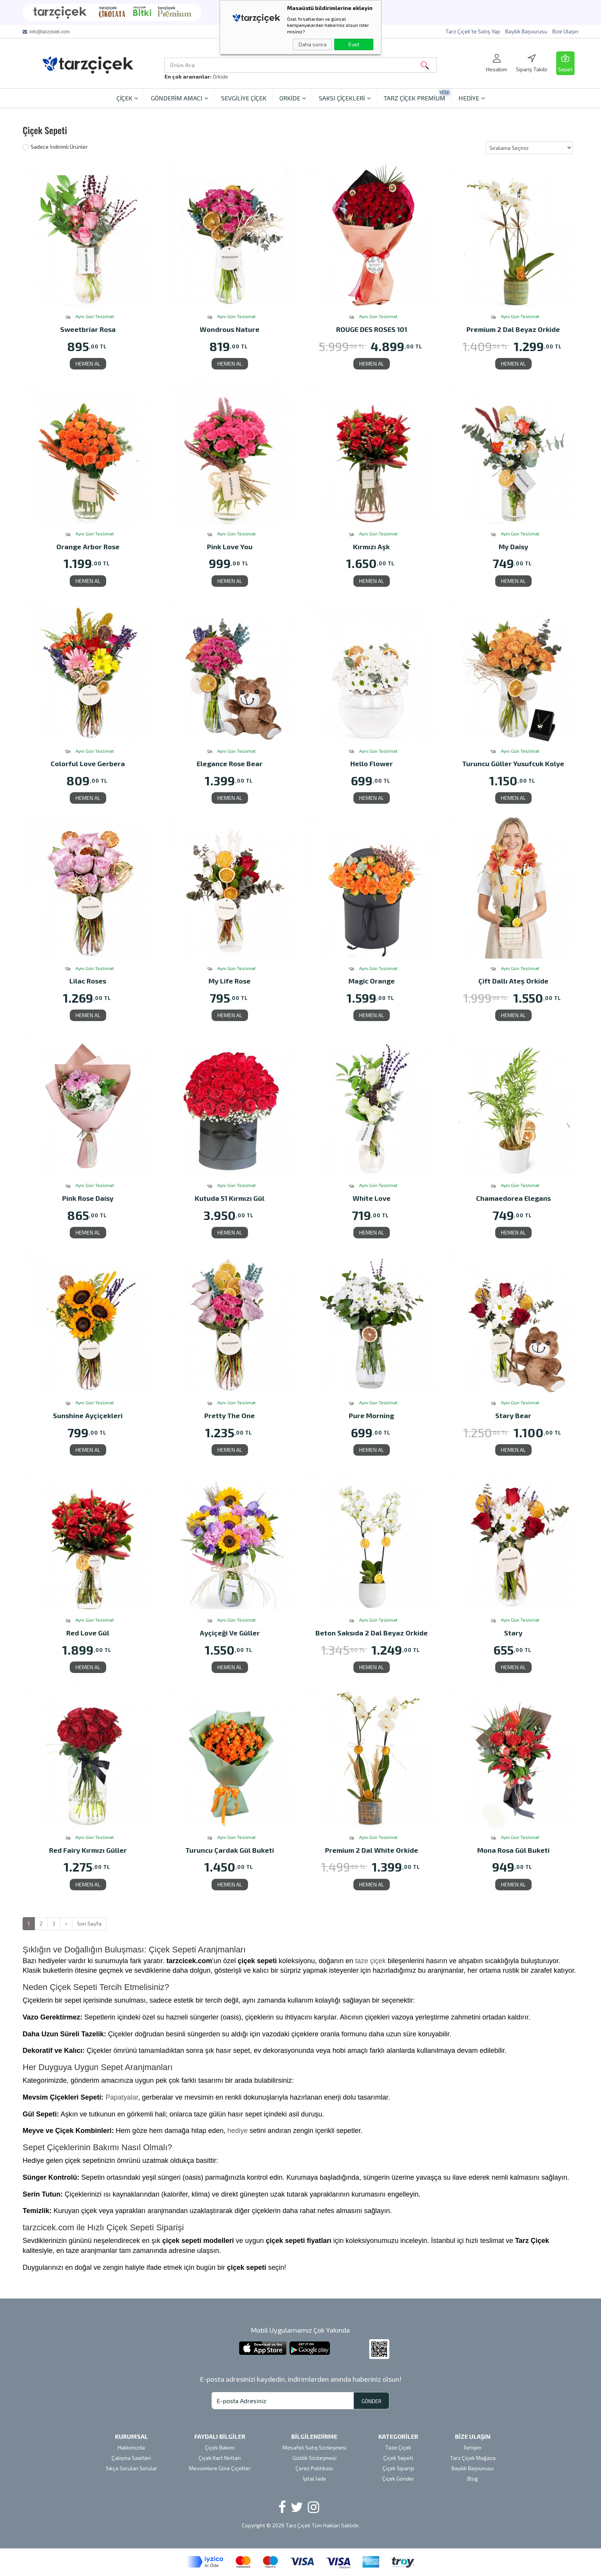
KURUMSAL (131, 2436)
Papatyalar (121, 2097)
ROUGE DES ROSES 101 (371, 329)
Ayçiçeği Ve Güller (230, 1633)
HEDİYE (471, 98)
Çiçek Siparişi (398, 2468)
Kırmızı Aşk (371, 547)
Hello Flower (371, 764)
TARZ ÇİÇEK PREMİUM (416, 95)
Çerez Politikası (314, 2468)
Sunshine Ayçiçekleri (88, 1416)
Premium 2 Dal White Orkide (371, 1850)
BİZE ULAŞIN (473, 2436)
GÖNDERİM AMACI (179, 98)
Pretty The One (229, 1416)
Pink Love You (230, 547)
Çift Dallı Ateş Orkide (513, 981)
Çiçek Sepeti (398, 2458)
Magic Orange (371, 981)
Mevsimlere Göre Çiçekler (220, 2468)
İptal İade (314, 2478)
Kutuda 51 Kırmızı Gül (229, 1198)
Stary (513, 1633)
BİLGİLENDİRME (314, 2436)
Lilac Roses (87, 981)
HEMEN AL (88, 363)
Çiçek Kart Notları (220, 2458)
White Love (372, 1198)
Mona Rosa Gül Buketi (513, 1850)
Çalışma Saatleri (131, 2458)
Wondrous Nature (229, 329)
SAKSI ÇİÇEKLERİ (345, 98)
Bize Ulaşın (565, 31)
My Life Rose (230, 981)
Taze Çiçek (398, 2447)
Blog (472, 2478)
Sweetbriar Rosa (88, 329)
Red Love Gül (87, 1633)
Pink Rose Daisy (87, 1198)
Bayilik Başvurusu (526, 31)
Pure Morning (371, 1416)
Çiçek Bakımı (220, 2447)
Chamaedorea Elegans (513, 1198)
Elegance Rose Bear (230, 764)
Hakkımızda (131, 2447)
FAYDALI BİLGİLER (219, 2436)
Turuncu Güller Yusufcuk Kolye (513, 764)
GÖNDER (371, 2401)
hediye (237, 2130)
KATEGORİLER (398, 2436)
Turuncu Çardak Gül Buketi (230, 1850)
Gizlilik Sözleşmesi (314, 2458)
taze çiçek (370, 1961)
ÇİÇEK (127, 98)
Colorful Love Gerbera (88, 764)
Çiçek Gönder (398, 2478)
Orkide (220, 76)
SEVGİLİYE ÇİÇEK (243, 98)
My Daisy (513, 547)
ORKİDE (292, 98)
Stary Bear (513, 1416)
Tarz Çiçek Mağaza (473, 2458)
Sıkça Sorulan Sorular (131, 2468)
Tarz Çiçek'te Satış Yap (472, 31)
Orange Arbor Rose (88, 547)
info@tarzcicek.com (50, 31)
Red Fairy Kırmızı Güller (88, 1850)
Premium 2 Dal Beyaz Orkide (513, 329)
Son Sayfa (89, 1923)
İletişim (472, 2447)
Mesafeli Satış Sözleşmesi (314, 2447)
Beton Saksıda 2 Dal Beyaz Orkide (371, 1633)
